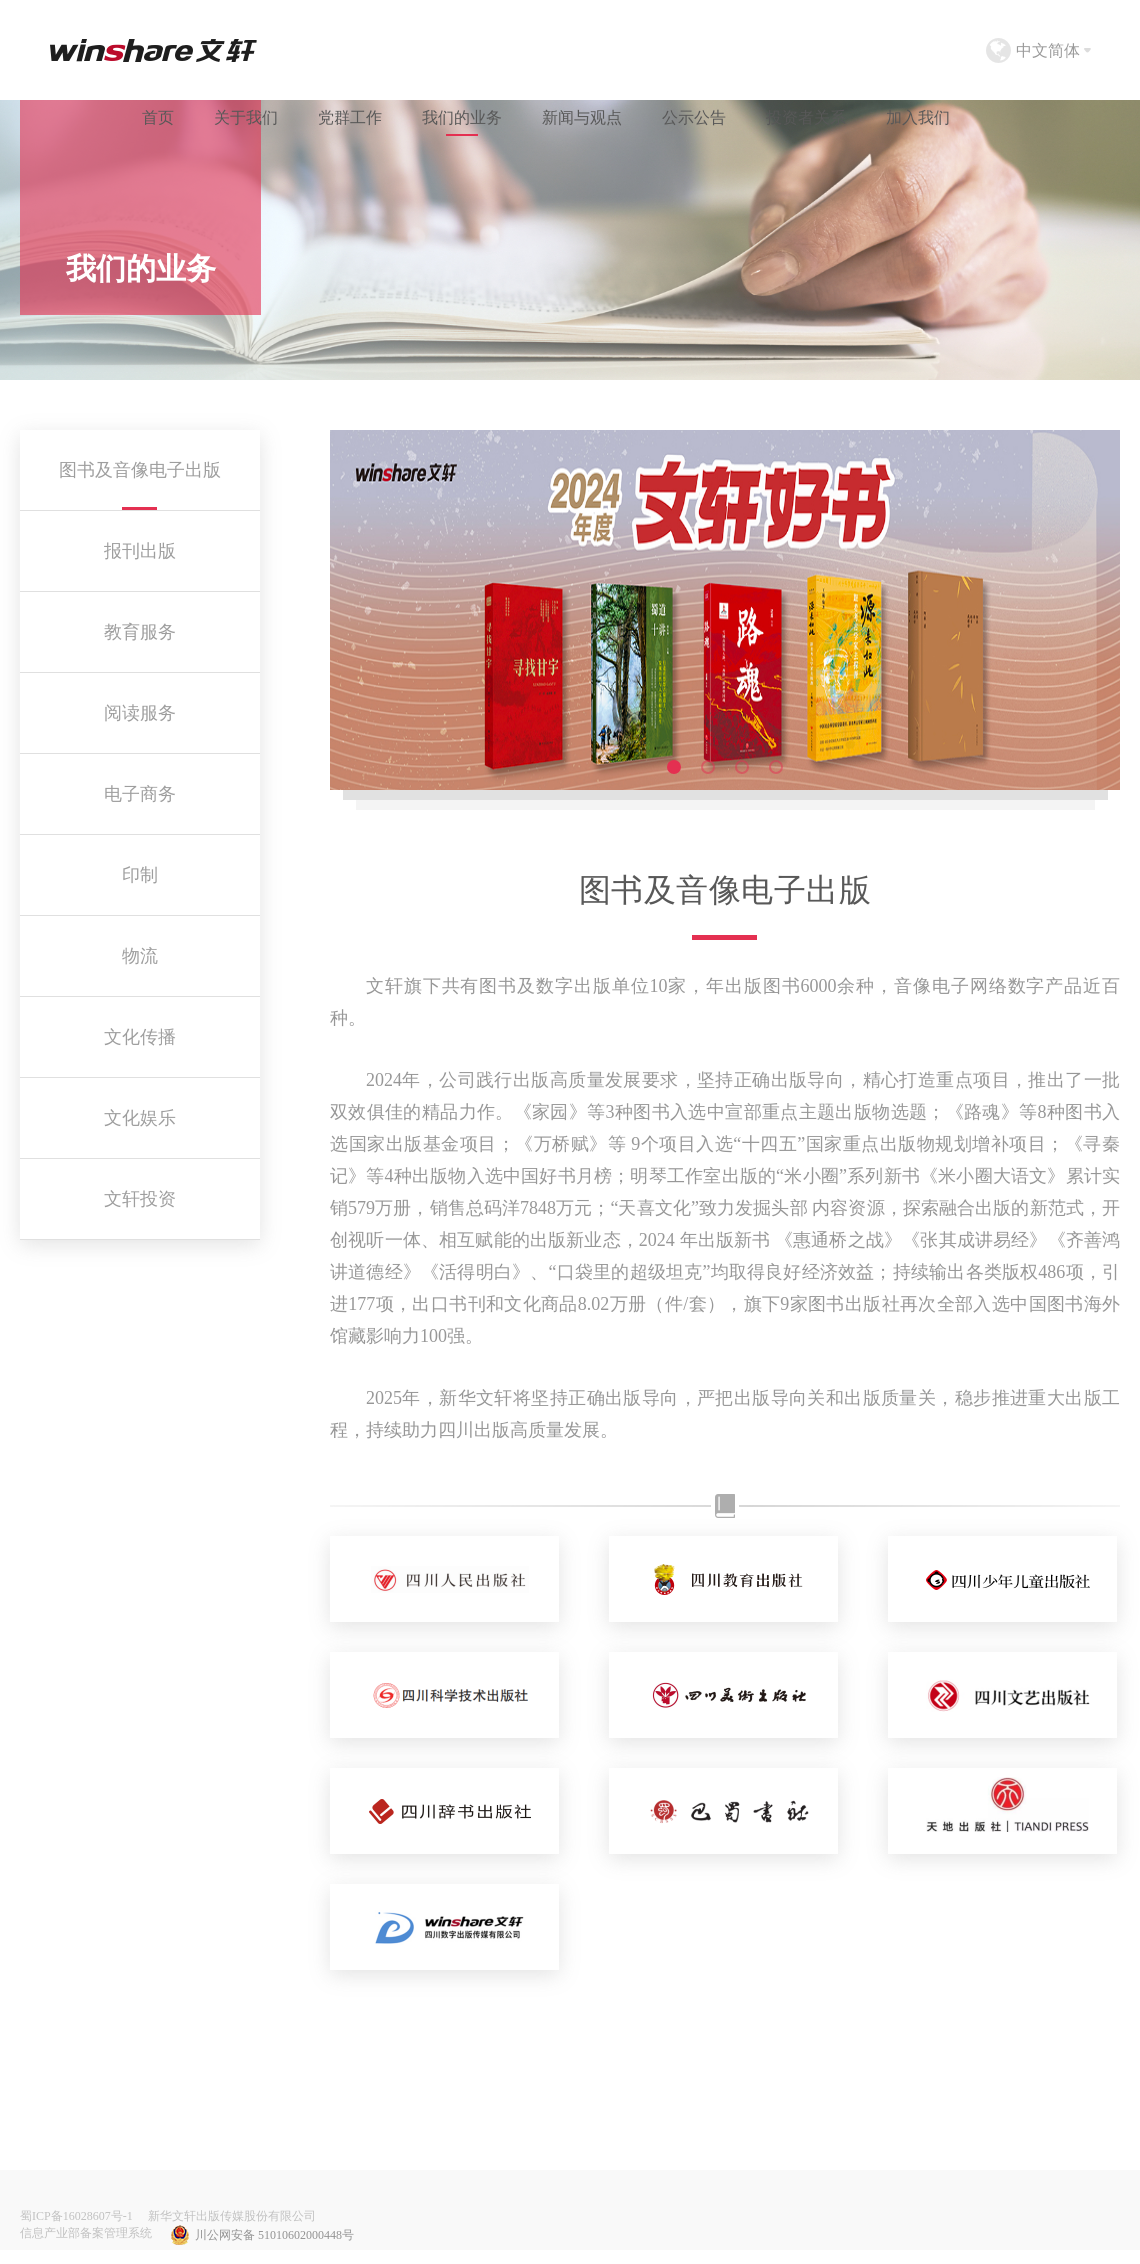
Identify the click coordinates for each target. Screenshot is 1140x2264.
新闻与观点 (582, 117)
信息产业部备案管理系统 (86, 2233)
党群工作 (350, 117)
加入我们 (918, 117)
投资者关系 (806, 117)
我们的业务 (462, 117)
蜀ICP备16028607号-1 (76, 2216)
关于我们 (246, 117)
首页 (158, 117)
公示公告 (694, 117)
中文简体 (1048, 50)
